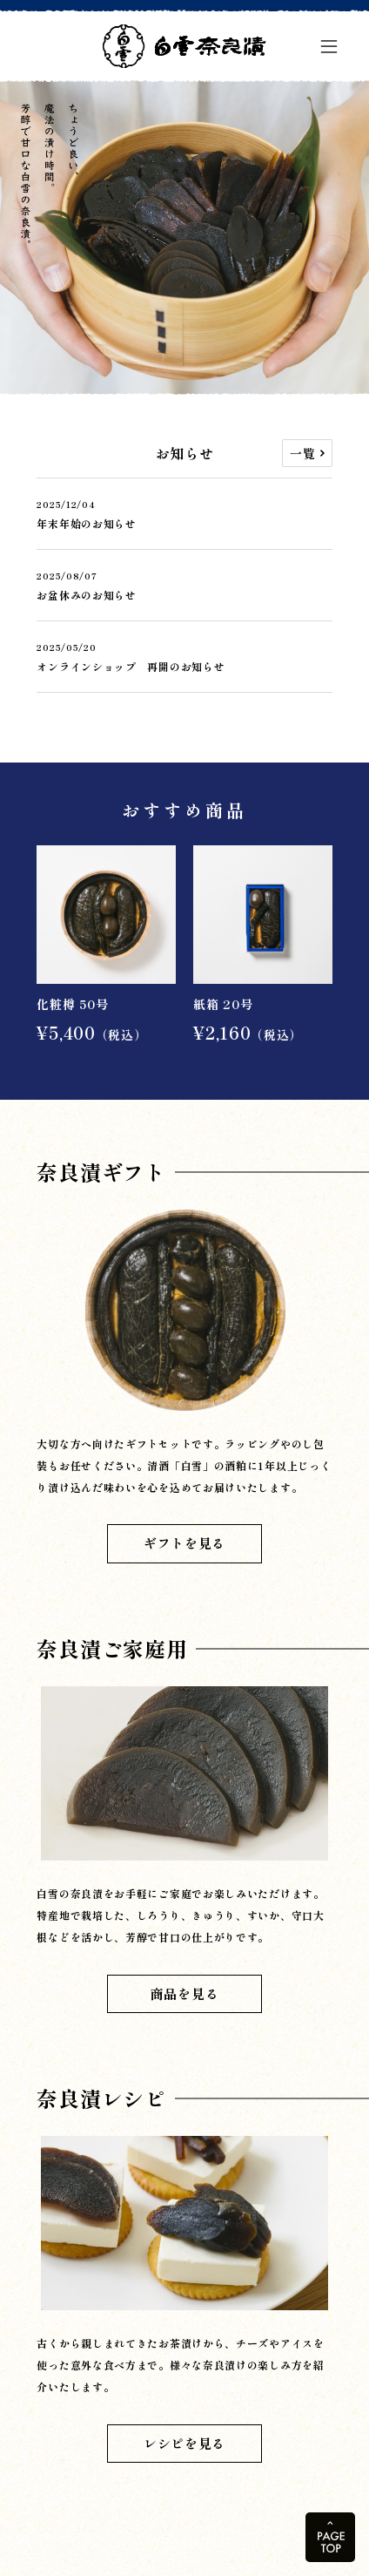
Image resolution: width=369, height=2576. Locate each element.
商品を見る (185, 1993)
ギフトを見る (184, 1543)
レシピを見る (184, 2443)
